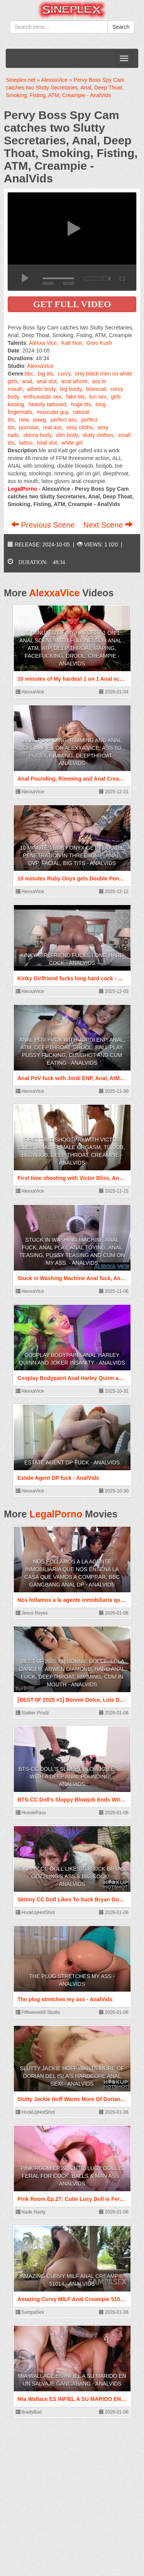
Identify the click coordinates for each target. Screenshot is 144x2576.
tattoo (26, 443)
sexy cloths (79, 427)
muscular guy (52, 412)
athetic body (41, 389)
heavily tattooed (47, 404)
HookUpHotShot (35, 1912)
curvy (64, 374)
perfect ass (63, 420)
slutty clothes (98, 435)
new (24, 420)
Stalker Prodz (32, 1713)
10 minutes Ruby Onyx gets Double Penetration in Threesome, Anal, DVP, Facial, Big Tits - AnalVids (72, 855)
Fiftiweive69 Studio (38, 2012)
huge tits (81, 404)
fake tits (75, 397)
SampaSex (30, 2312)
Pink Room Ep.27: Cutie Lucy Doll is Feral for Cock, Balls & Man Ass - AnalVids (71, 2176)
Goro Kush (99, 343)
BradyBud (29, 2412)
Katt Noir (71, 343)
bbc (29, 374)
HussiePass (31, 1812)
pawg (39, 420)
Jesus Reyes (32, 1613)
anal (27, 381)
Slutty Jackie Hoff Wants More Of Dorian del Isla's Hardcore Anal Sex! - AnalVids (72, 2076)
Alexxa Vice (43, 343)
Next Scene (108, 525)
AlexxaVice (40, 366)
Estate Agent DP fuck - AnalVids (71, 1462)
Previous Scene (44, 525)
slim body (67, 435)
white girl (72, 443)
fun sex (97, 397)
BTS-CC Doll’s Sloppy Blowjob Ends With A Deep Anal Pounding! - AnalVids (72, 1776)
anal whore (74, 381)
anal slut (46, 381)
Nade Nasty (31, 2212)
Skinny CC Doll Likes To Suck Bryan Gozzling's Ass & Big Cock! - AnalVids (72, 1876)
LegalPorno (56, 1514)
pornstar (29, 427)
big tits (45, 374)
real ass (52, 427)
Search (121, 27)
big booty (71, 389)
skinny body (37, 435)
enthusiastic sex (42, 397)
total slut (47, 443)
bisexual (96, 389)
